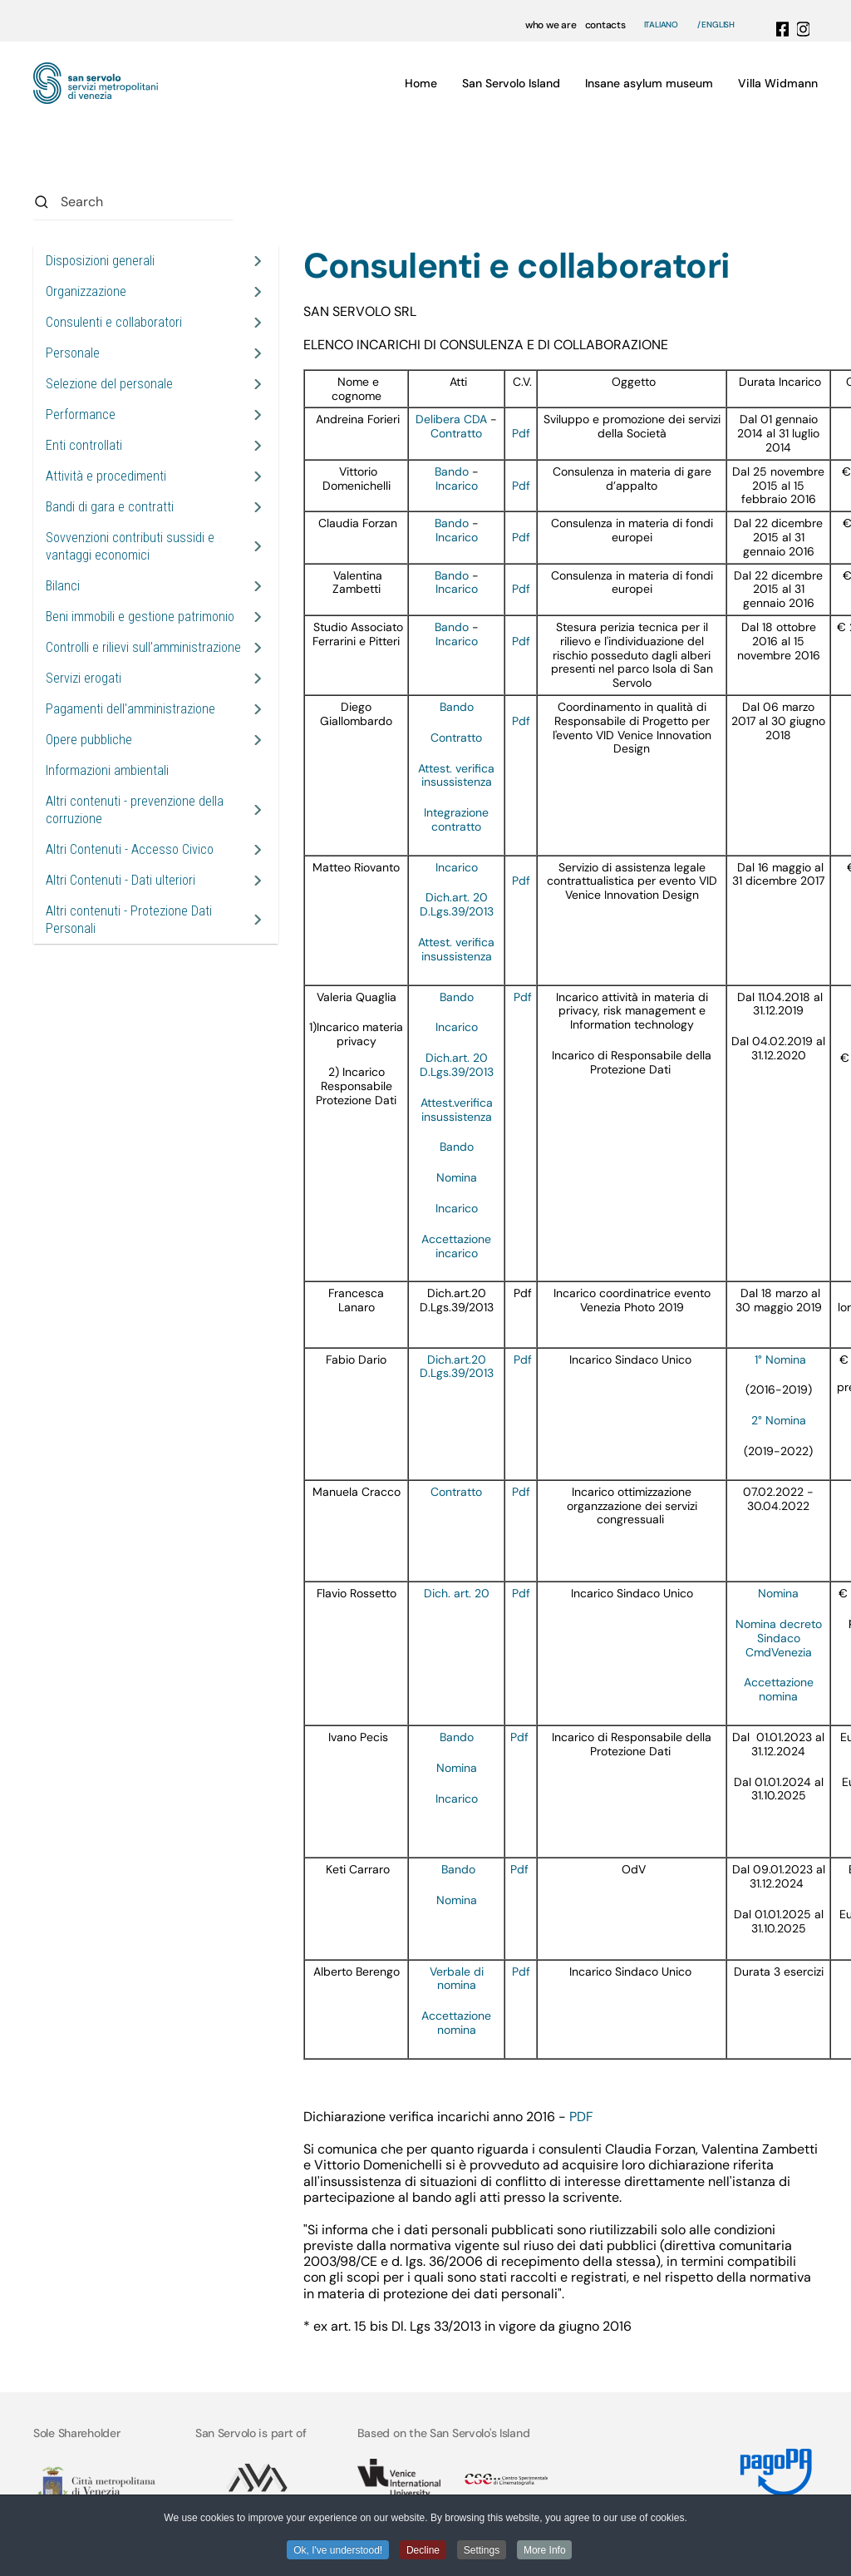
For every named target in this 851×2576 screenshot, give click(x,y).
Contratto (456, 433)
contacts (605, 25)
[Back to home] (95, 83)
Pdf (521, 433)
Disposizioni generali (100, 261)
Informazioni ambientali (107, 770)
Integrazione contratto (456, 819)
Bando (452, 471)
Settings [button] (481, 2550)
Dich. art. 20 (456, 1593)
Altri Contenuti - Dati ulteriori (120, 880)
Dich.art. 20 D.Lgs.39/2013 (457, 904)
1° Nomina (780, 1359)
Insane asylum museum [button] (649, 83)
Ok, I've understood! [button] (337, 2550)
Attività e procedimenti (106, 476)
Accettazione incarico (456, 1246)
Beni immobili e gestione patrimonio (140, 616)
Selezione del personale (109, 384)
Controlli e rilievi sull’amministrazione (143, 647)
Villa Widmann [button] (778, 83)
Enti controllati (84, 445)
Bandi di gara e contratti (110, 507)
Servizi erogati (83, 678)
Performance (81, 414)
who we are (551, 25)
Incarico (456, 485)
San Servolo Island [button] (511, 83)
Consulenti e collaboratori (114, 322)
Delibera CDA (451, 419)
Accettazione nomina (779, 1689)
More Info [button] (545, 2550)
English (718, 25)
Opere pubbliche (89, 740)
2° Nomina (778, 1420)
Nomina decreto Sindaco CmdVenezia (778, 1638)
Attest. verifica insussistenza (456, 775)
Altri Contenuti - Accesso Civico (130, 849)
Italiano (661, 25)
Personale (73, 353)
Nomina (456, 1177)
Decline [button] (423, 2550)
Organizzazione (86, 291)
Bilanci (63, 586)
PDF (581, 2116)
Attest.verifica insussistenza (457, 1109)
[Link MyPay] (768, 2466)
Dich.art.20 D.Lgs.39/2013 (457, 1366)
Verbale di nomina (457, 1978)
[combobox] (133, 201)
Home (421, 83)
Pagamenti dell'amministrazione (130, 709)
